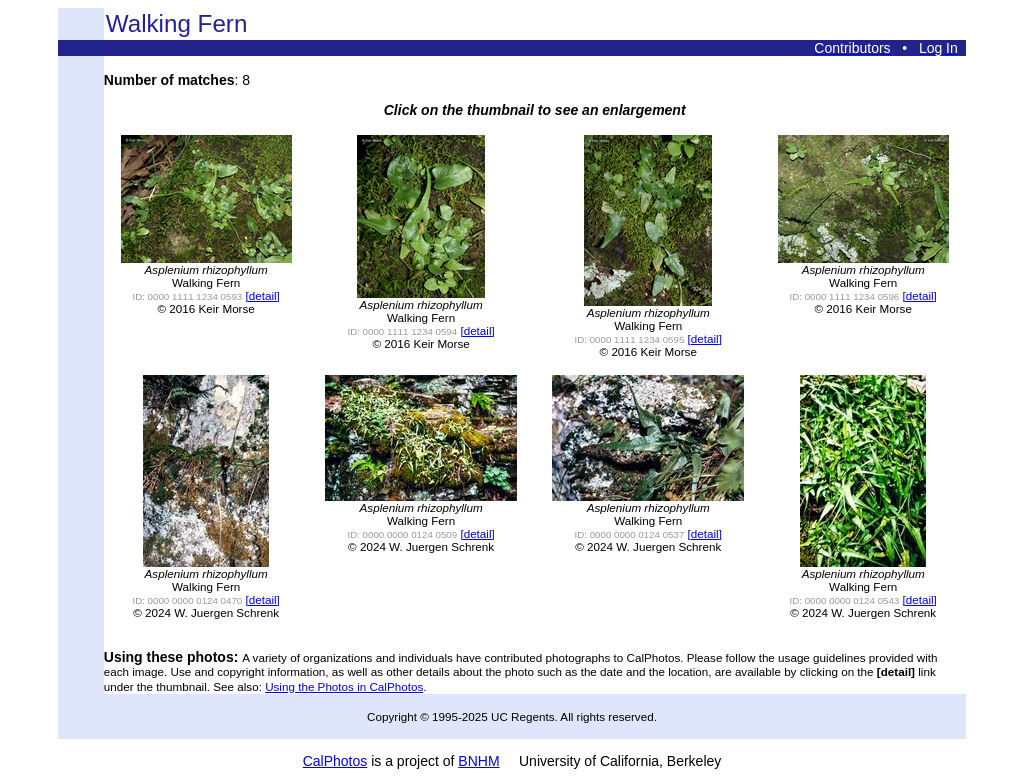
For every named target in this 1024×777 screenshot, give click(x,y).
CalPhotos (335, 761)
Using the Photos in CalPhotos (344, 686)
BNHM (478, 761)
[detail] (262, 295)
